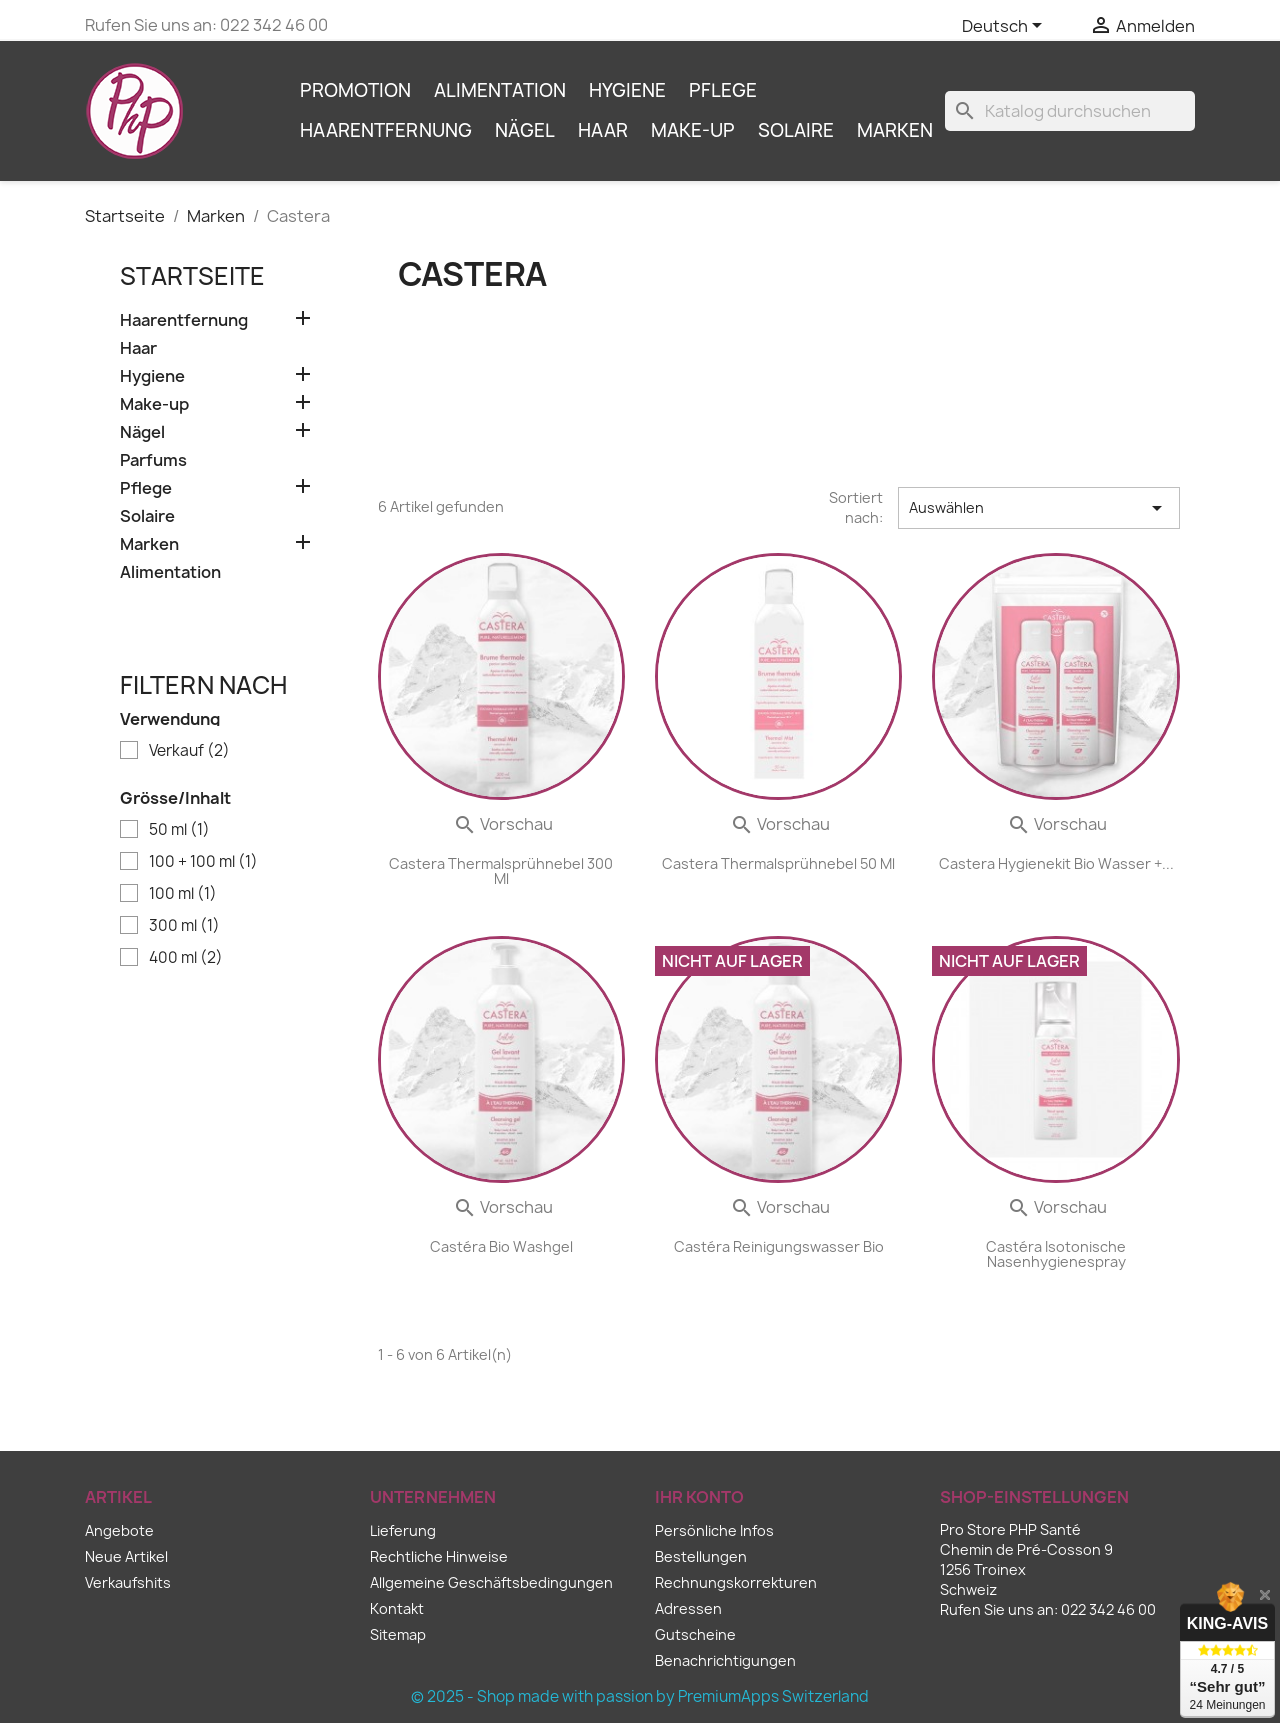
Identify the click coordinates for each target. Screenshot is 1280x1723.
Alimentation (500, 90)
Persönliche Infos (714, 1530)
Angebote (119, 1530)
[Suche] (1070, 111)
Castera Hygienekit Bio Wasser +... (1056, 863)
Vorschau (503, 824)
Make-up (693, 130)
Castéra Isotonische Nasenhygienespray (1056, 1253)
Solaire (796, 130)
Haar (603, 130)
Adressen (688, 1608)
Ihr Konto (699, 1497)
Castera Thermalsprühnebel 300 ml (501, 870)
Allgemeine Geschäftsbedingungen (491, 1582)
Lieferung (403, 1530)
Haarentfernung (386, 130)
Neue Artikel (126, 1556)
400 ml (186, 958)
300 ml (184, 926)
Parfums (153, 460)
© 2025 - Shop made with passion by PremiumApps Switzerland (640, 1696)
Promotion (355, 90)
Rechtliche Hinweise (439, 1556)
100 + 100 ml (203, 862)
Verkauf (189, 751)
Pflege (723, 90)
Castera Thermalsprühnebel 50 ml (778, 863)
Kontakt (397, 1608)
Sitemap (398, 1634)
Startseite (192, 276)
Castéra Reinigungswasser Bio (779, 1246)
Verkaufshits (128, 1582)
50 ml (179, 830)
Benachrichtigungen (725, 1660)
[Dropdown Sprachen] (1005, 27)
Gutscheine (695, 1634)
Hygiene (627, 90)
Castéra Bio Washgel (501, 1246)
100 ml (183, 894)
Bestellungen (701, 1556)
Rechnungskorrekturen (736, 1582)
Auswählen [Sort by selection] (1039, 508)
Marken (895, 130)
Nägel (525, 130)
